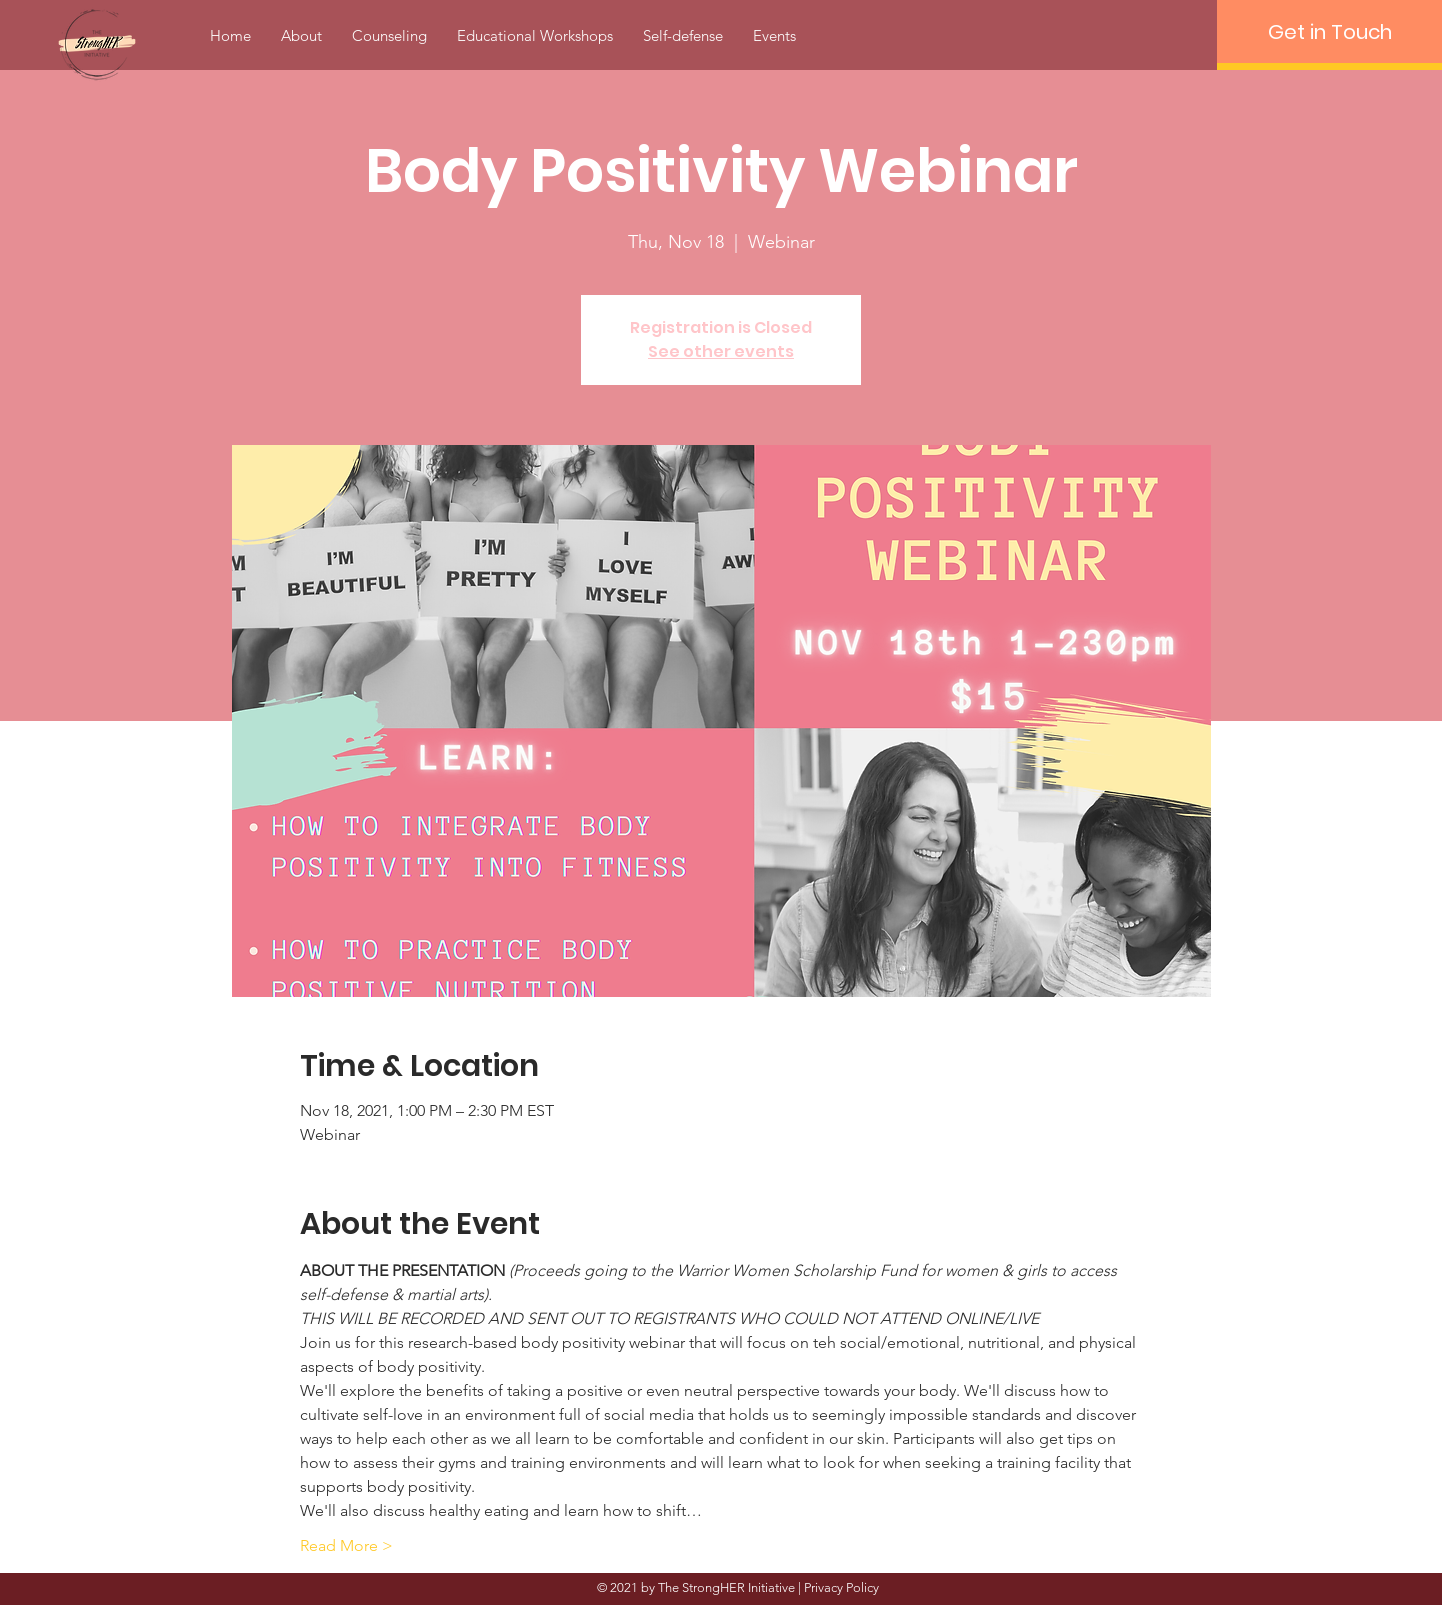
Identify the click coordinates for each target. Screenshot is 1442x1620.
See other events (721, 351)
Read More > (346, 1545)
